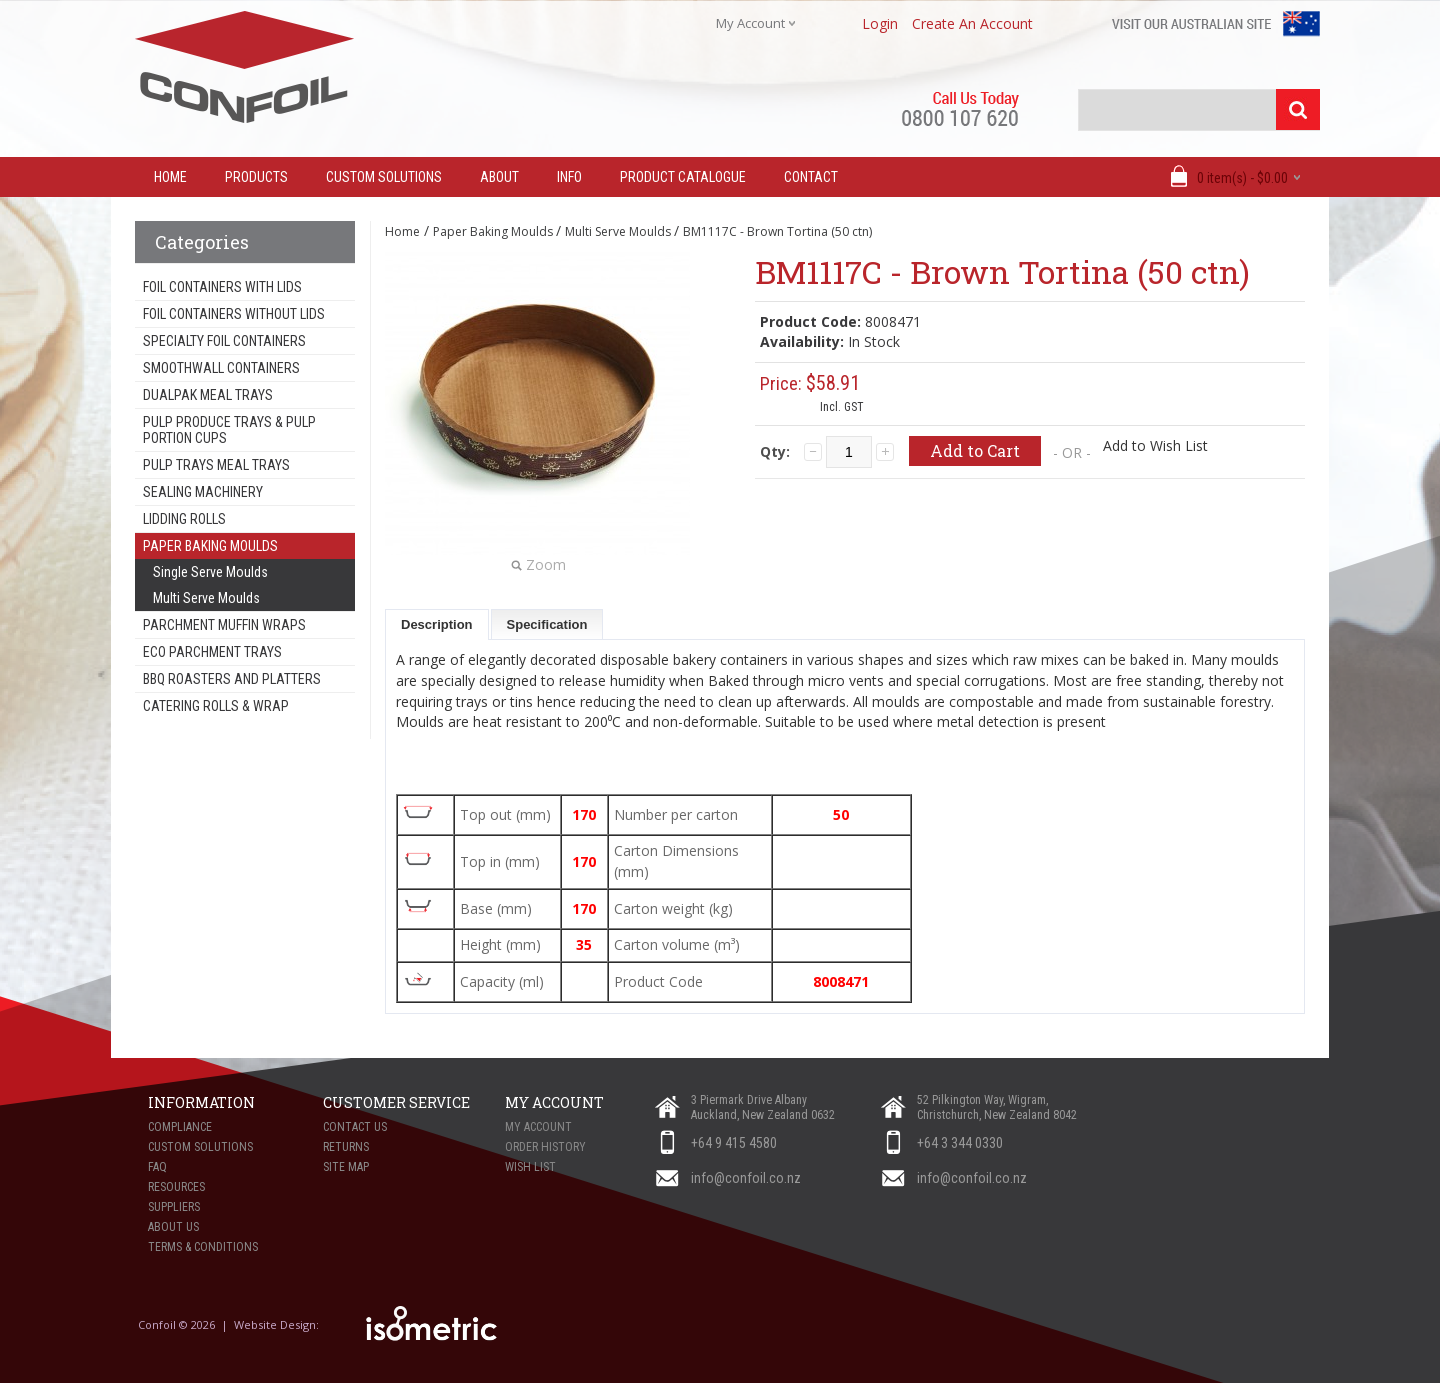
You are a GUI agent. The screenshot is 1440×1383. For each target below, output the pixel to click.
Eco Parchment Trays (212, 652)
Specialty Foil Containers (224, 341)
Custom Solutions (384, 177)
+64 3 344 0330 (960, 1143)
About (499, 177)
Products (256, 177)
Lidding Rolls (184, 519)
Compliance (180, 1127)
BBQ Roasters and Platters (232, 679)
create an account (972, 23)
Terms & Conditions (203, 1247)
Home (402, 231)
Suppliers (174, 1207)
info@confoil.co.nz (746, 1178)
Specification (547, 624)
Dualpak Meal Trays (208, 395)
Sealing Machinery (203, 492)
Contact (811, 177)
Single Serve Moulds (210, 572)
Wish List (530, 1167)
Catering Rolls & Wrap (216, 706)
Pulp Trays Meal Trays (216, 465)
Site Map (346, 1167)
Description (437, 624)
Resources (176, 1187)
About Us (173, 1227)
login (880, 23)
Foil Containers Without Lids (234, 314)
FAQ (157, 1167)
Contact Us (355, 1127)
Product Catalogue (683, 177)
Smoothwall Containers (221, 368)
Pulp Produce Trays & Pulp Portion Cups (229, 430)
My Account (538, 1127)
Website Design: (278, 1324)
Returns (346, 1147)
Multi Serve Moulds (206, 598)
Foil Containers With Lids (222, 287)
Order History (545, 1147)
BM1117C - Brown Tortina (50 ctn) (777, 231)
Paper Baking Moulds (210, 546)
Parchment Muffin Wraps (224, 625)
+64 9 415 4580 (734, 1143)
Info (569, 177)
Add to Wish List (1155, 445)
